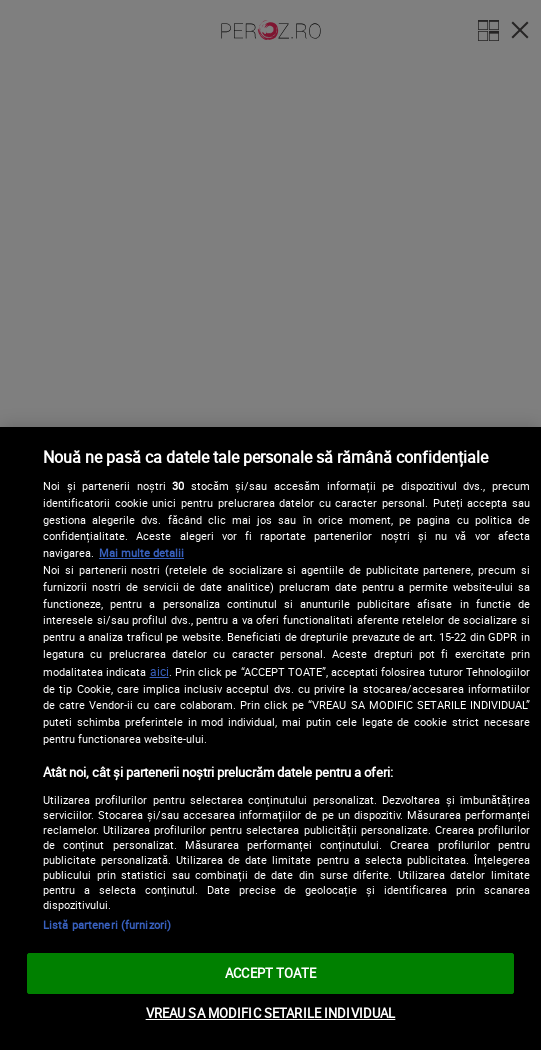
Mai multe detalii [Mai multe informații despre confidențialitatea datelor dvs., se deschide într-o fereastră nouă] (141, 552)
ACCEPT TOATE (270, 973)
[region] (270, 738)
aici (159, 671)
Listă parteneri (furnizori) (107, 924)
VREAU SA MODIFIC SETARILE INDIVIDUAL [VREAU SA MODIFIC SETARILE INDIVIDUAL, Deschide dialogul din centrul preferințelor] (271, 1013)
